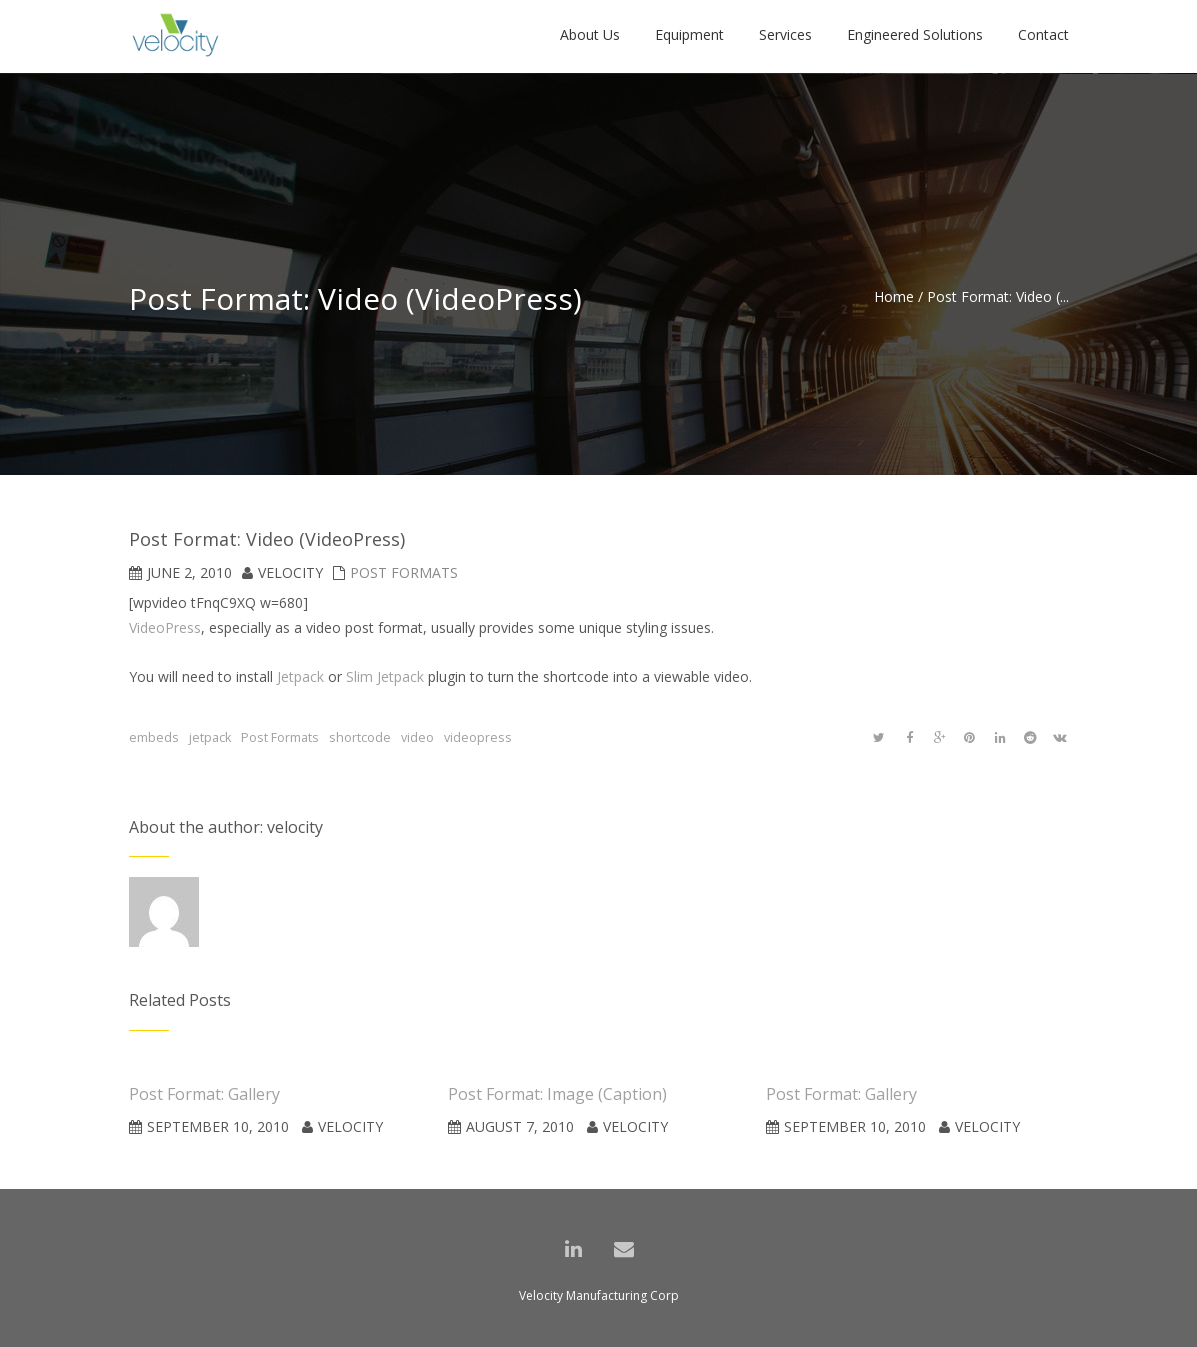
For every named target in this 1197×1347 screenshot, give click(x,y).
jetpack (210, 737)
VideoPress (165, 627)
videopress (478, 737)
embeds (154, 737)
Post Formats (404, 572)
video (417, 737)
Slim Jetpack (385, 676)
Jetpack (300, 676)
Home (894, 296)
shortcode (360, 737)
